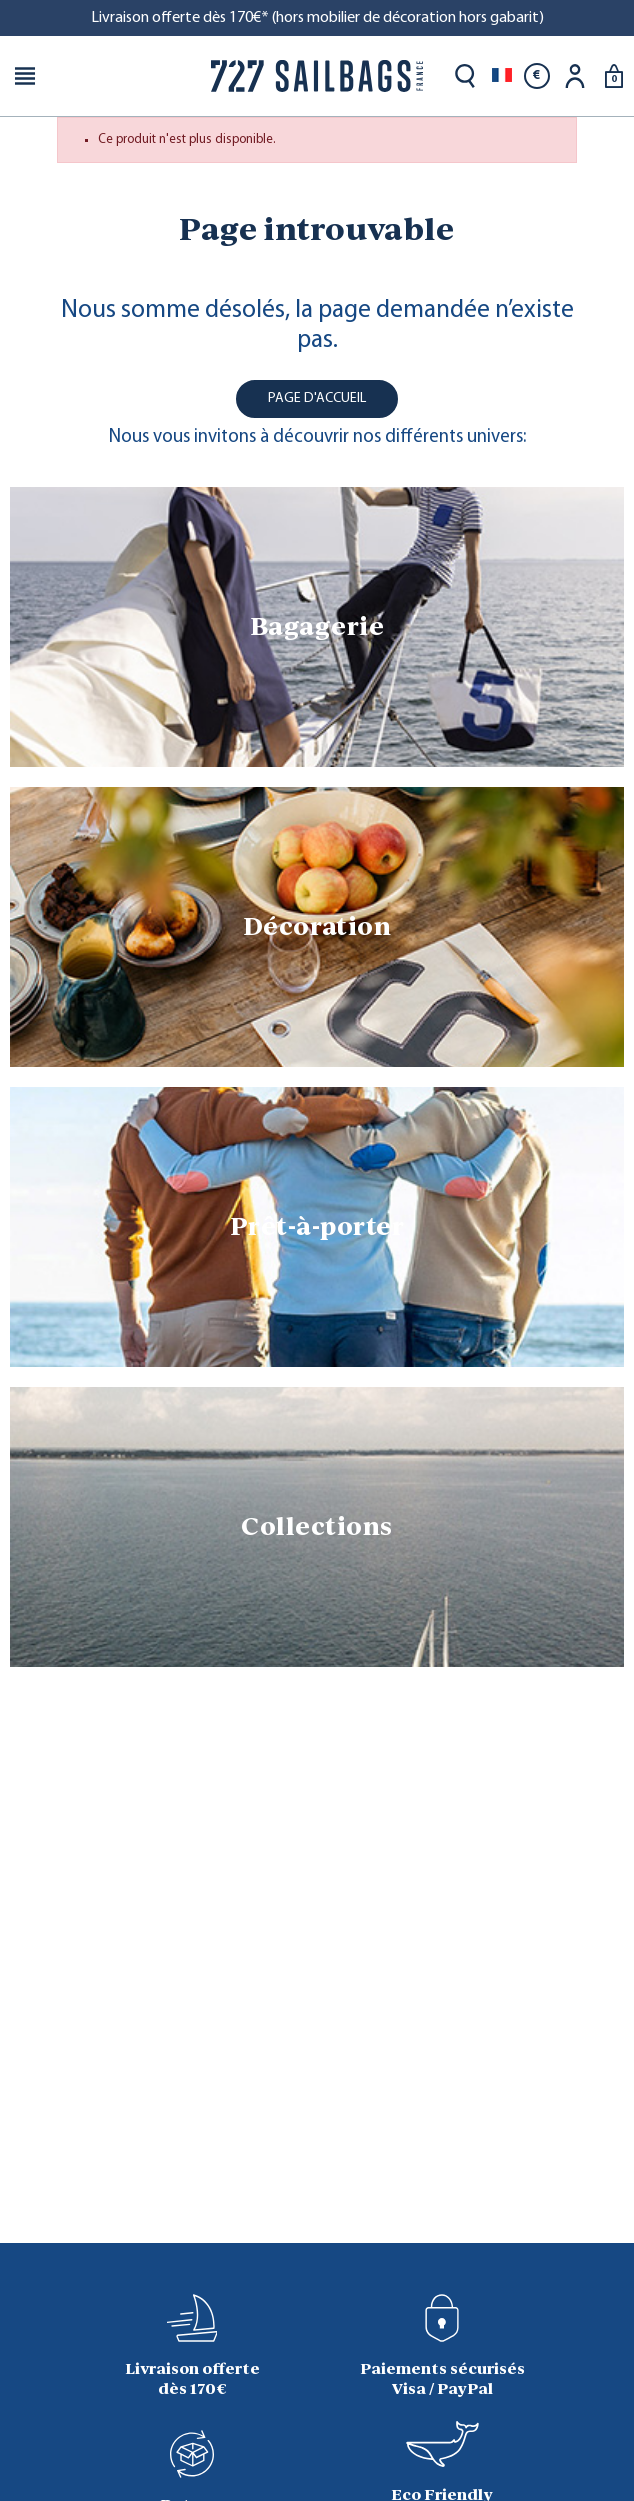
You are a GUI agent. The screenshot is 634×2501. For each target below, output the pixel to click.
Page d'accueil (317, 398)
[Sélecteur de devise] (537, 76)
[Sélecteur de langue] (502, 76)
